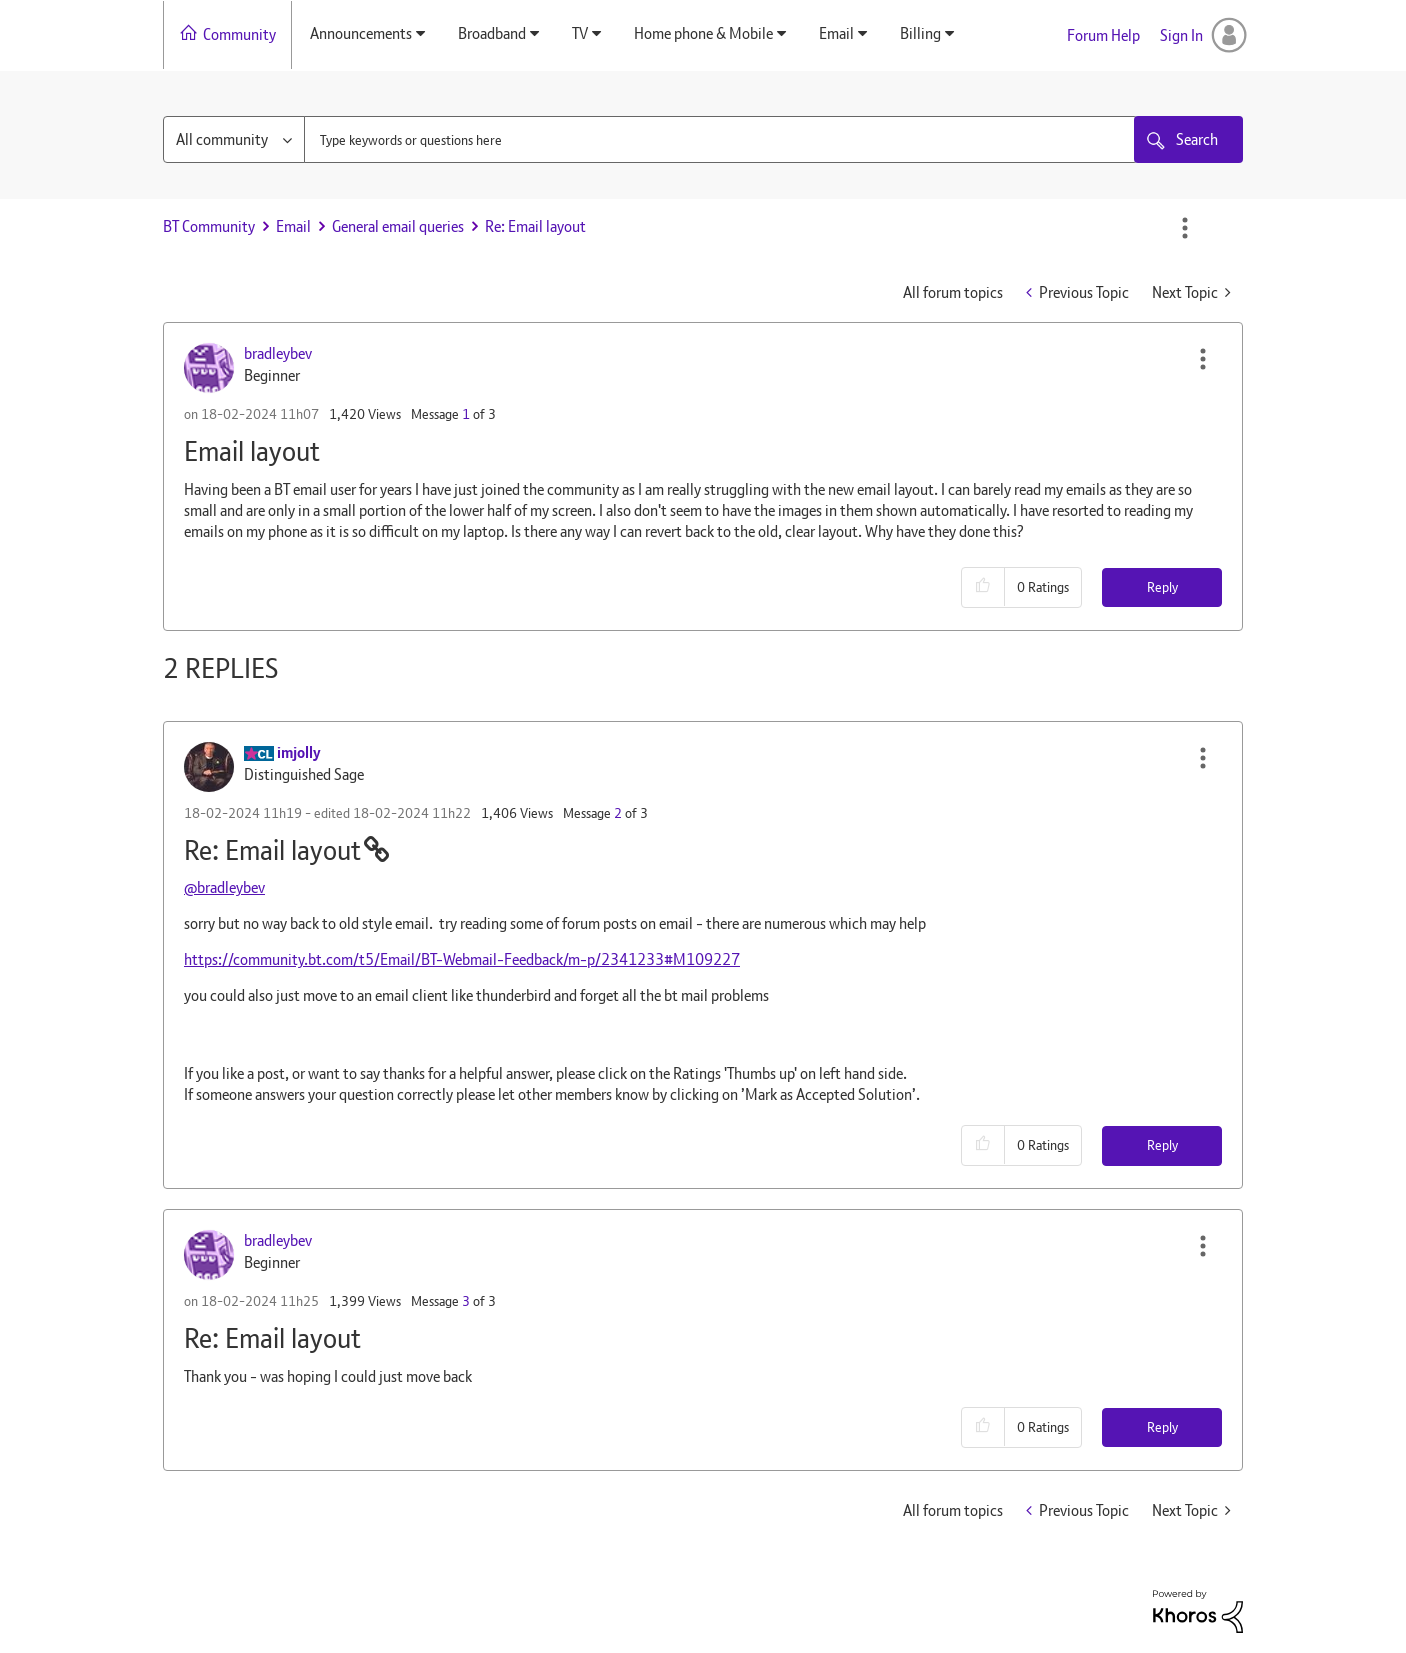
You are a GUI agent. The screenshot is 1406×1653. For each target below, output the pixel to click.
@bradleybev (224, 887)
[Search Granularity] (234, 139)
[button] (1203, 359)
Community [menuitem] (239, 34)
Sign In (1181, 35)
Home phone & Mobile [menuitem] (703, 33)
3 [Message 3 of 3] (466, 1301)
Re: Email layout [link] (535, 226)
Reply (1162, 587)
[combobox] (721, 139)
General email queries (398, 226)
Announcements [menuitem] (361, 33)
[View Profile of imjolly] (299, 752)
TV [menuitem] (580, 33)
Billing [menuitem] (920, 33)
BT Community (209, 226)
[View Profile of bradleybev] (278, 353)
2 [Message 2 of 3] (618, 813)
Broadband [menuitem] (492, 33)
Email (293, 226)
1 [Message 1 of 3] (466, 414)
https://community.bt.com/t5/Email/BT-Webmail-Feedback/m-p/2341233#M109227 (462, 959)
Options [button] (1185, 228)
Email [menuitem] (836, 33)
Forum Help (1103, 35)
